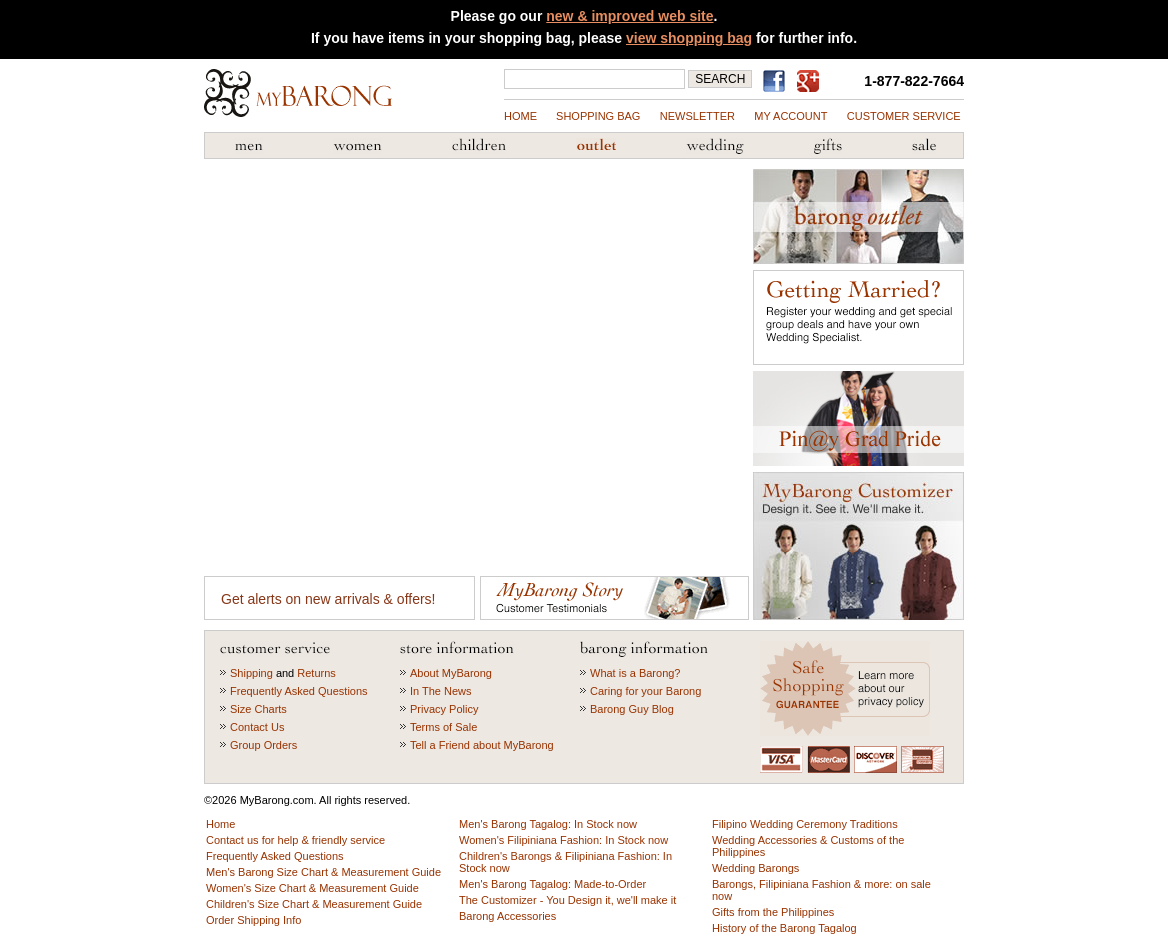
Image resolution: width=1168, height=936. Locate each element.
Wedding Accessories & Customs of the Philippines (715, 146)
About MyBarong (451, 673)
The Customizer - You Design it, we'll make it (567, 900)
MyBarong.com (298, 93)
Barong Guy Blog (632, 709)
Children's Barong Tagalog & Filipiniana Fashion (479, 146)
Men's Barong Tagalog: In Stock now (548, 824)
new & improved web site (629, 16)
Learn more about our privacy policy (847, 688)
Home (520, 116)
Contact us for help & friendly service (295, 840)
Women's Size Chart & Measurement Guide (312, 888)
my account (790, 116)
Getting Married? (858, 317)
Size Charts (258, 709)
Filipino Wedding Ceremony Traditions (805, 824)
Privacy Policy (444, 709)
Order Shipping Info (253, 920)
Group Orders (263, 745)
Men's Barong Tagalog (249, 146)
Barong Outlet (596, 146)
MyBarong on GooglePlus (812, 82)
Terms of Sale (443, 727)
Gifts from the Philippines (828, 146)
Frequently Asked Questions (299, 691)
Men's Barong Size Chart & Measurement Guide (323, 872)
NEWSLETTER (697, 116)
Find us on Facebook (777, 81)
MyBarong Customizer (858, 546)
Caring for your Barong (645, 691)
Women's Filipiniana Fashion (357, 146)
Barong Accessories (507, 916)
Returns (316, 673)
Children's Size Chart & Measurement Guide (314, 904)
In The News (441, 691)
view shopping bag (689, 38)
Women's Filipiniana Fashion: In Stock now (563, 840)
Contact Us (257, 727)
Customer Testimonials (614, 598)
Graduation (858, 418)
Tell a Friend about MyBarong (482, 745)
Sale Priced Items (924, 146)
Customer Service (904, 116)
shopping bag (598, 116)
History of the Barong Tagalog (784, 928)
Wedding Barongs (755, 868)
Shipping (251, 673)
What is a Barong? (635, 673)
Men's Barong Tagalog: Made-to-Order (552, 884)
